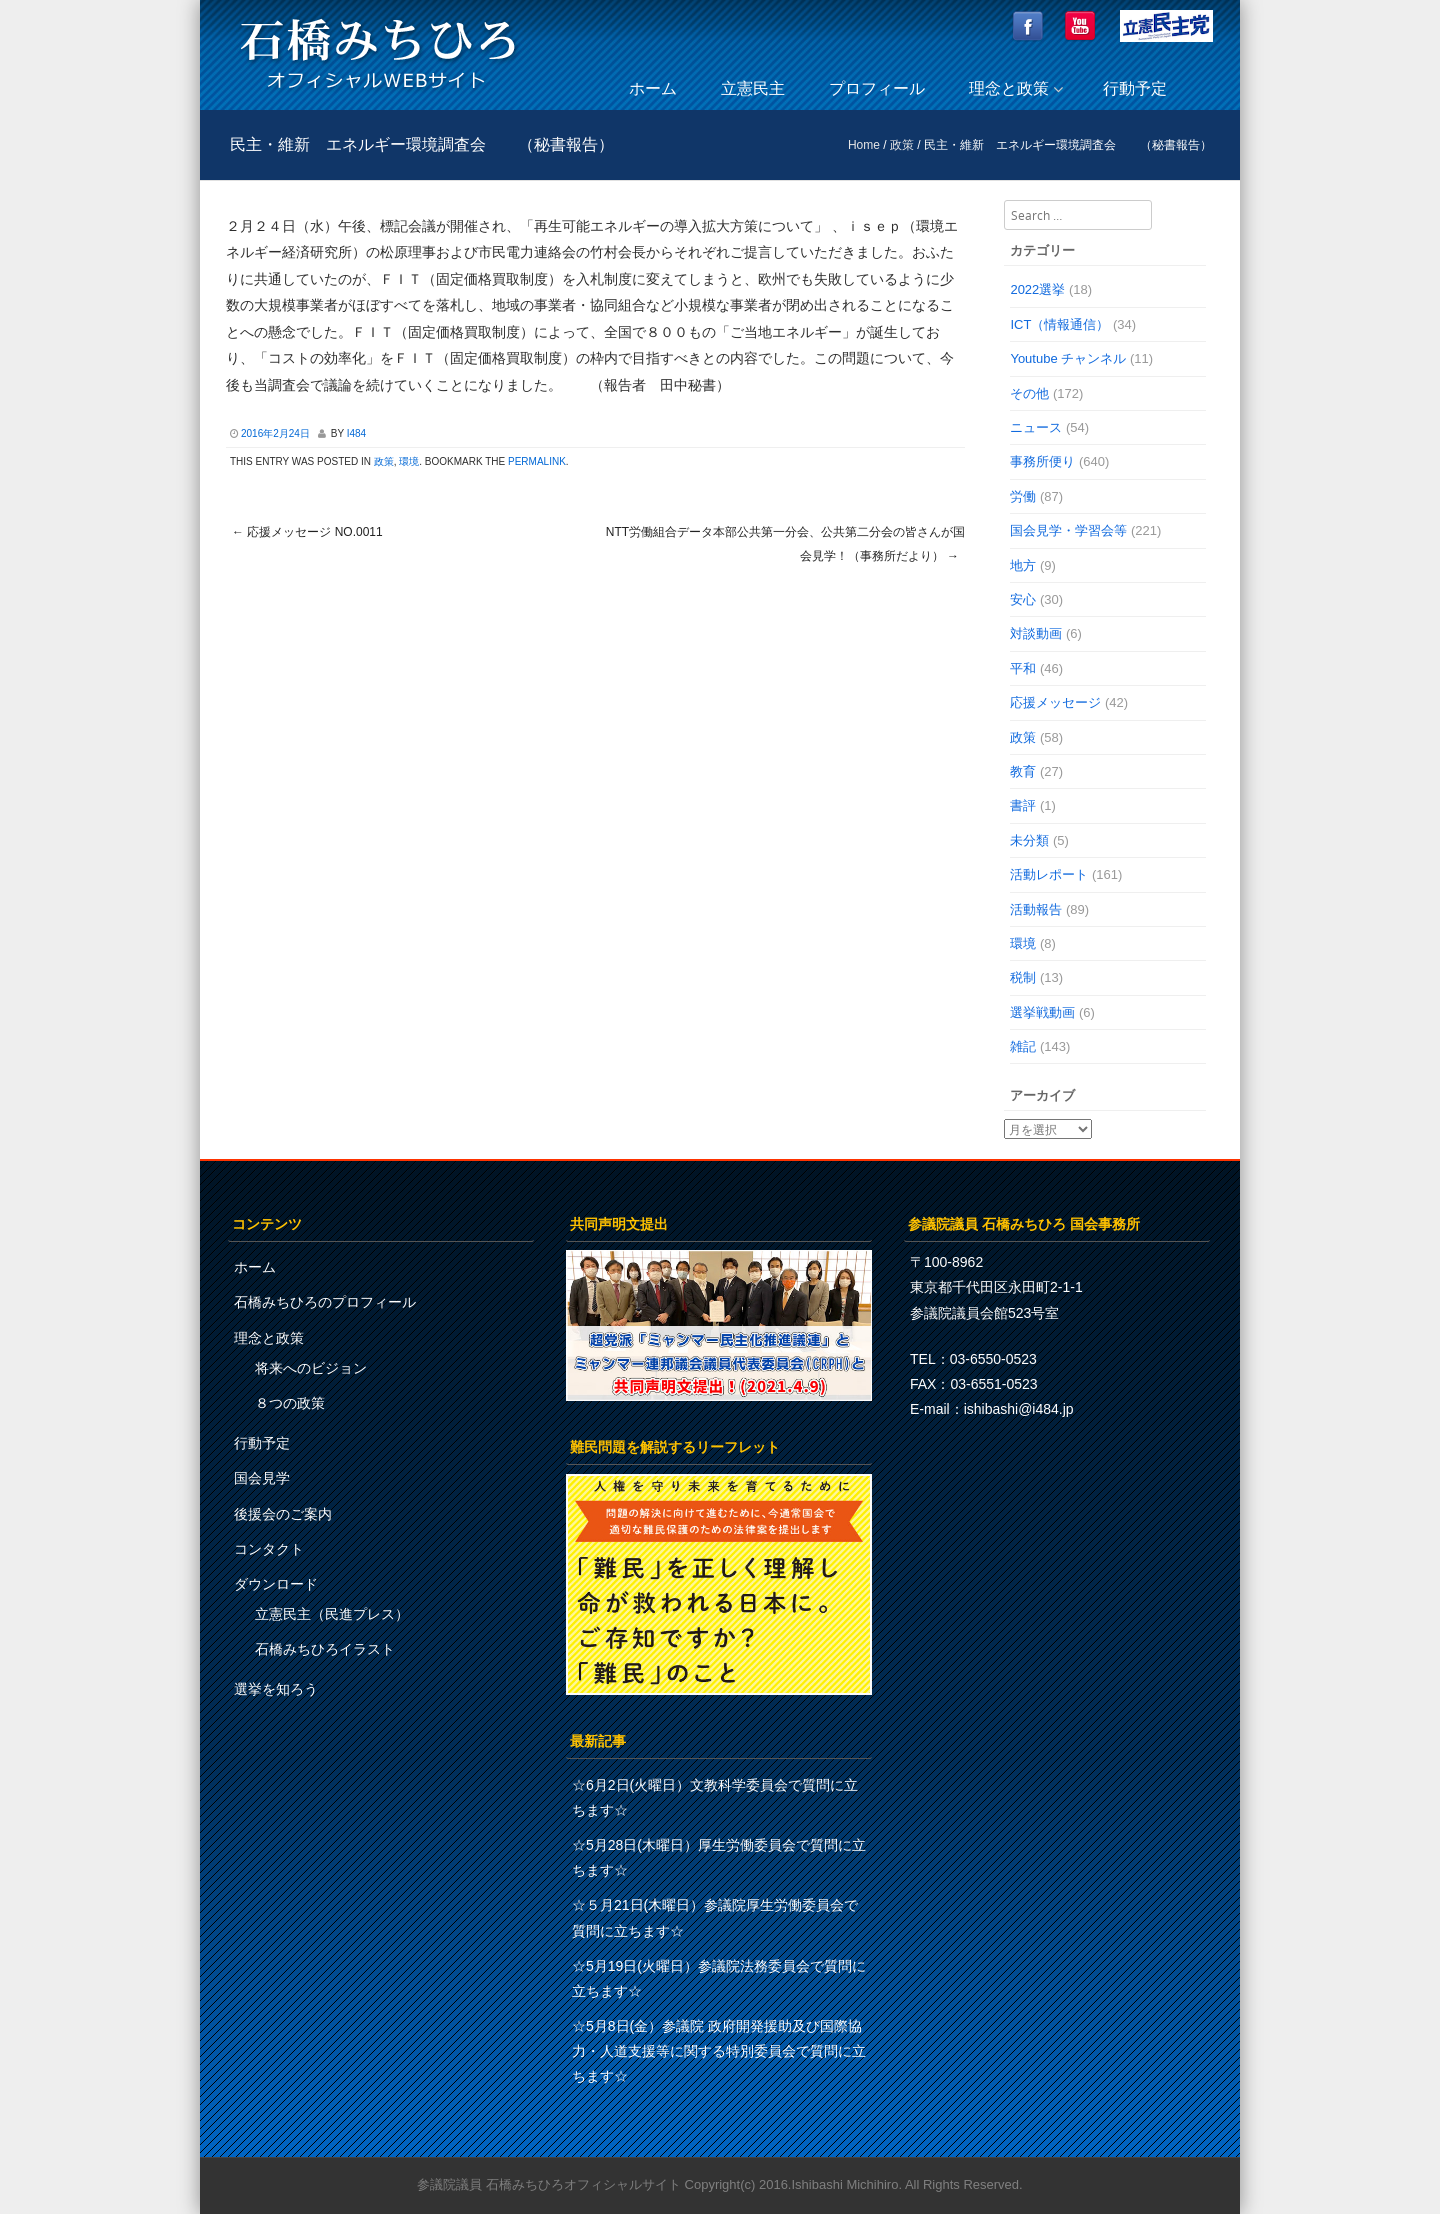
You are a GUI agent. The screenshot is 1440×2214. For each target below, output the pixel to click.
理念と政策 (1009, 88)
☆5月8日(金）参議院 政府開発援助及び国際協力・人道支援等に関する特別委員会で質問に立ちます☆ (719, 2051)
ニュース (1036, 427)
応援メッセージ (1055, 702)
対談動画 (1036, 633)
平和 (1023, 668)
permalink (537, 461)
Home (864, 145)
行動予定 (1135, 88)
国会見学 (262, 1478)
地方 (1023, 565)
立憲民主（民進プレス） (332, 1614)
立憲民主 (753, 88)
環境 (409, 461)
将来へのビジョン (311, 1368)
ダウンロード (276, 1584)
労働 (1023, 496)
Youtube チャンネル (1068, 358)
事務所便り (1042, 461)
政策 (902, 145)
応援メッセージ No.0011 (307, 532)
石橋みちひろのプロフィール (325, 1302)
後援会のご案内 (283, 1514)
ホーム (653, 88)
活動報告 (1036, 909)
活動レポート (1049, 874)
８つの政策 (290, 1403)
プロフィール (877, 88)
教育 (1023, 771)
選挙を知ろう (276, 1689)
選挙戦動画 (1042, 1012)
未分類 (1029, 840)
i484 (356, 433)
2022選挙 (1037, 289)
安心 (1023, 599)
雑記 (1023, 1046)
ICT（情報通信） (1059, 324)
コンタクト (269, 1549)
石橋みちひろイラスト (325, 1649)
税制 (1023, 977)
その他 (1029, 393)
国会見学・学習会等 (1068, 530)
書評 (1023, 805)
